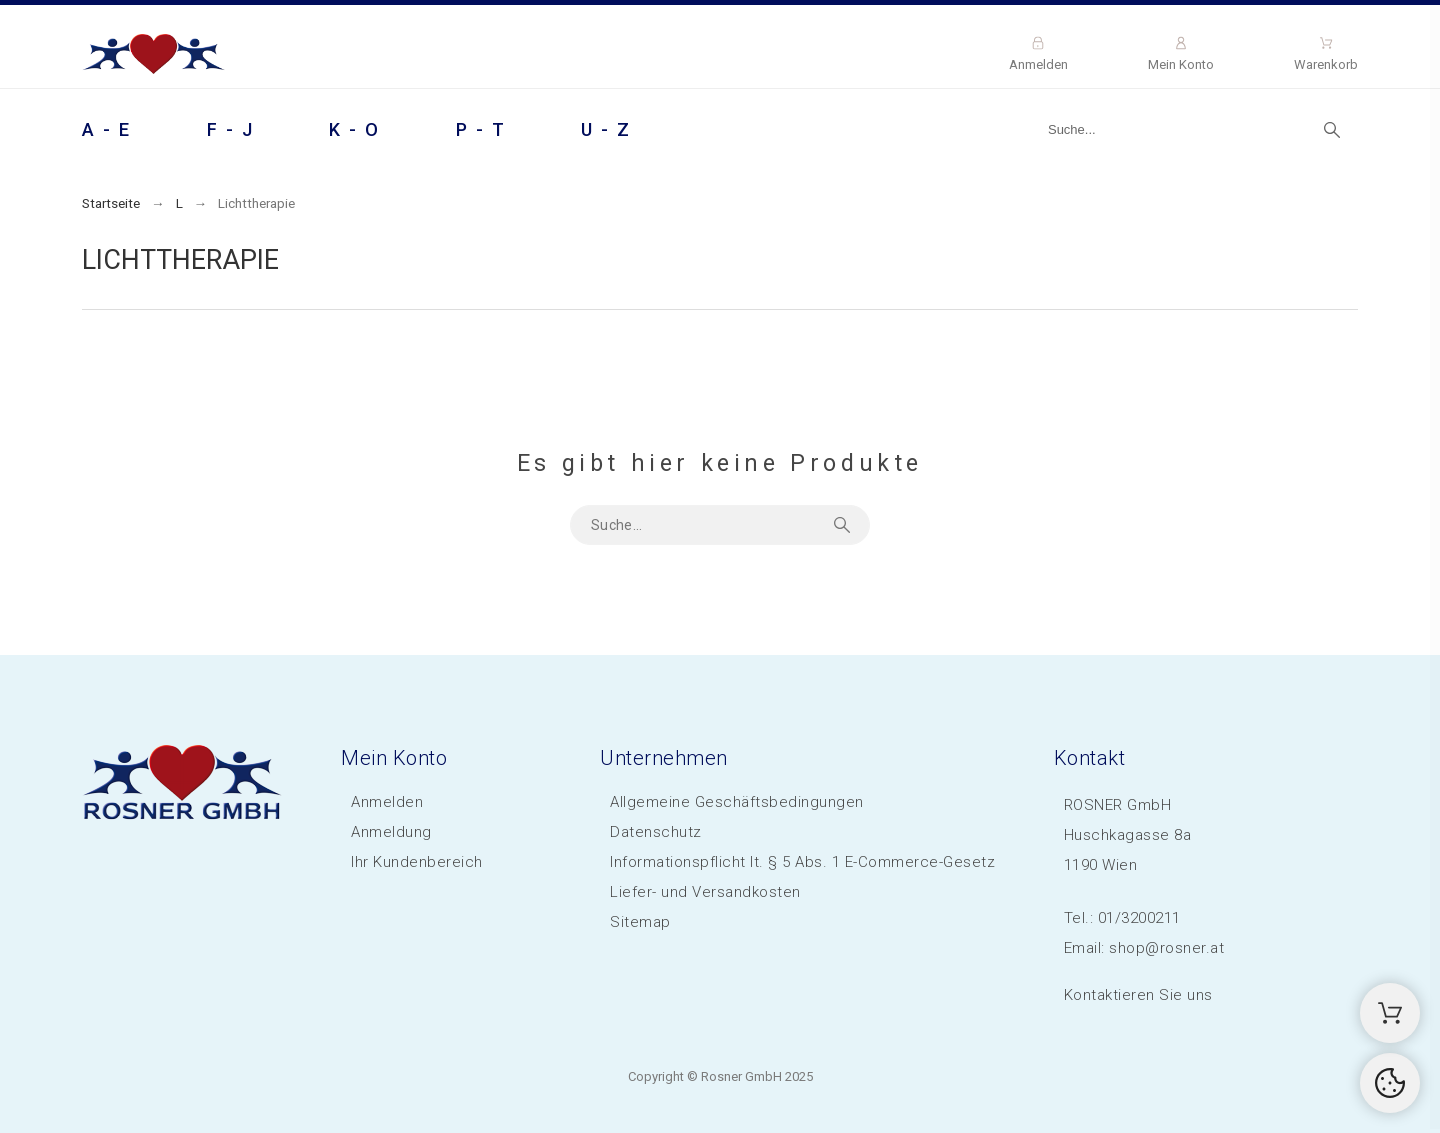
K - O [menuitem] (355, 129)
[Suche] (1193, 129)
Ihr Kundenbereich (417, 862)
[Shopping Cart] (1390, 1013)
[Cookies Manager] (1390, 1083)
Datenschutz (656, 832)
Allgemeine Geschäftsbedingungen (737, 802)
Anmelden (387, 802)
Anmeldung (391, 832)
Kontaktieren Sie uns (1138, 995)
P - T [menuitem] (481, 129)
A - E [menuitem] (107, 129)
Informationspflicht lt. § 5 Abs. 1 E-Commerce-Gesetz (802, 862)
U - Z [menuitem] (606, 129)
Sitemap (640, 922)
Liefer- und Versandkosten (705, 892)
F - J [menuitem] (231, 129)
